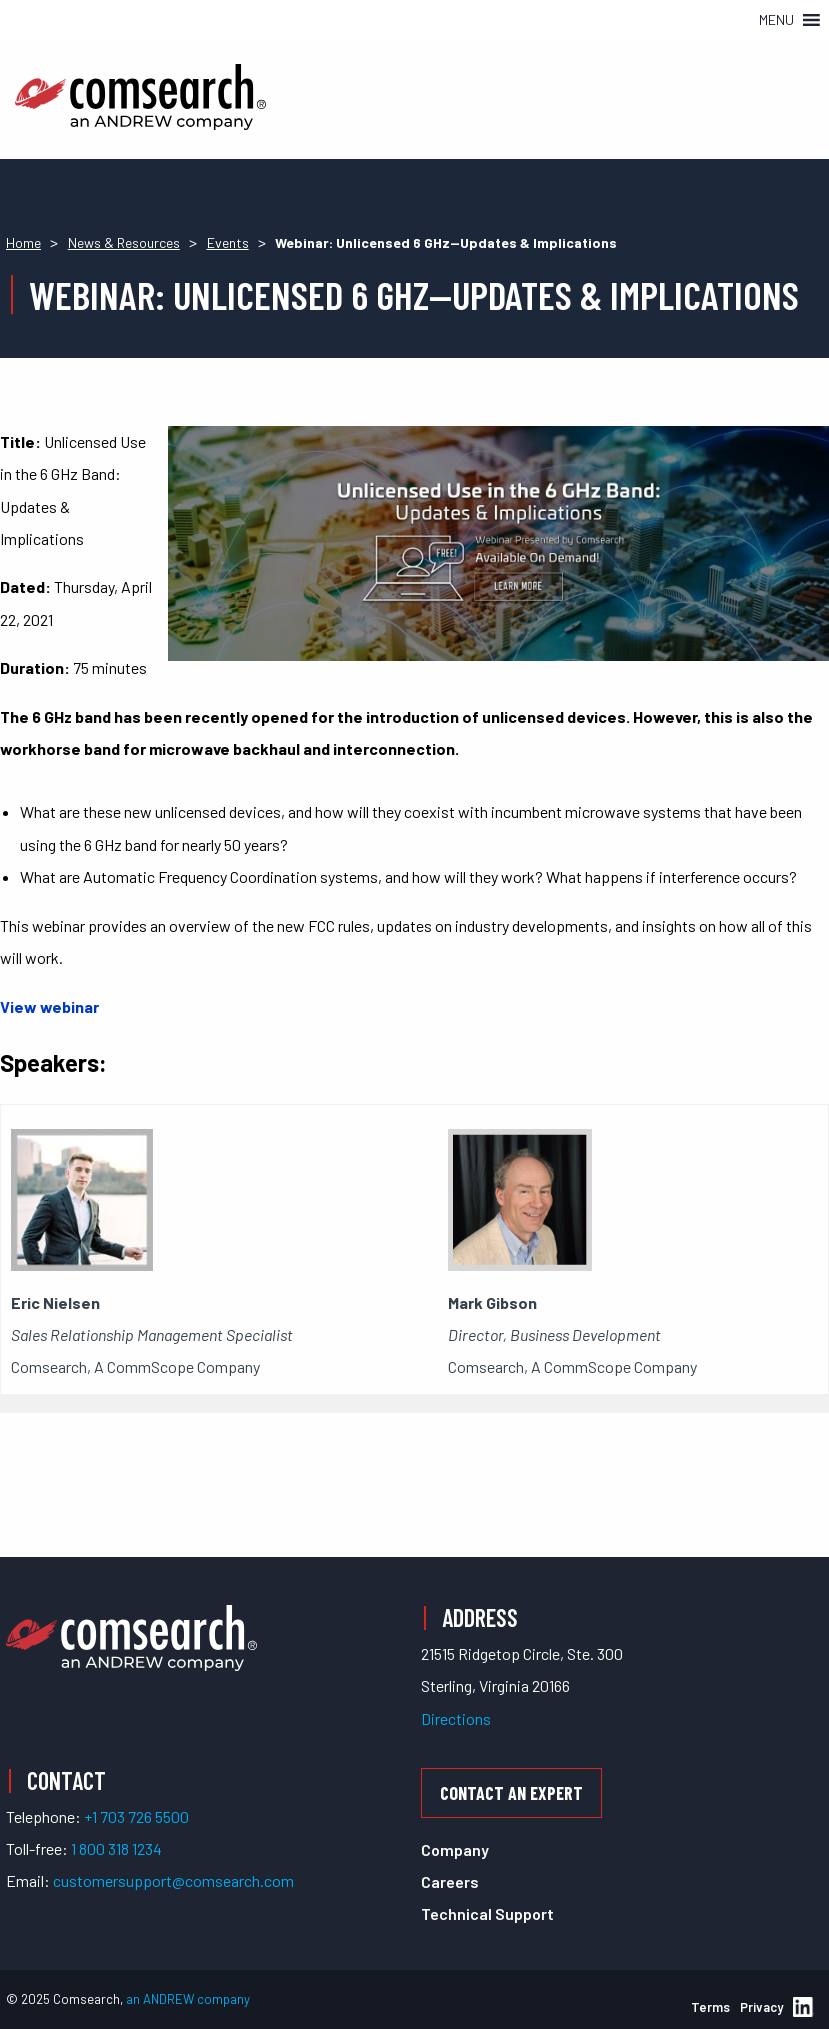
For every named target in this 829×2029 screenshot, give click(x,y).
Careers (450, 1881)
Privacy (761, 2007)
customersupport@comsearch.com (173, 1880)
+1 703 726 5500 (136, 1816)
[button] (776, 20)
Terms (710, 2007)
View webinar (49, 1006)
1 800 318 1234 (116, 1848)
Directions (456, 1718)
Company (455, 1849)
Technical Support (487, 1913)
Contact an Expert (511, 1793)
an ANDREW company (188, 1999)
